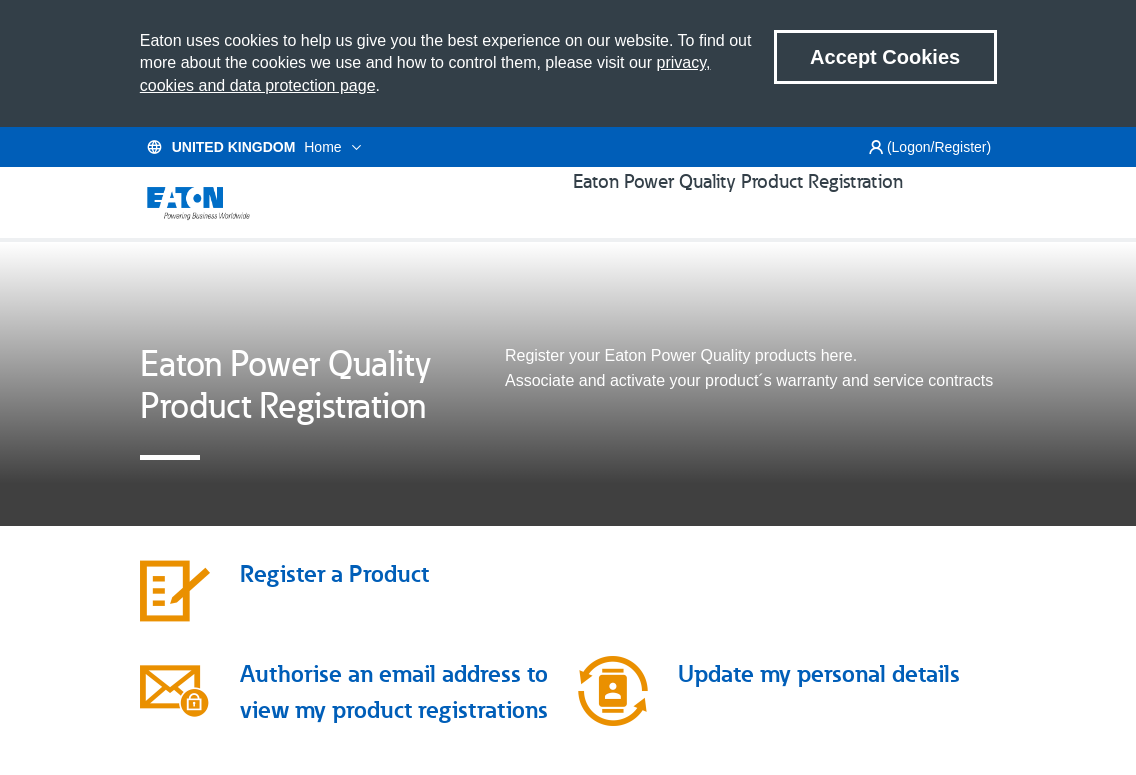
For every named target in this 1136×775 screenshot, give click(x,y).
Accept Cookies (885, 57)
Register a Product (334, 598)
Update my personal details (819, 698)
